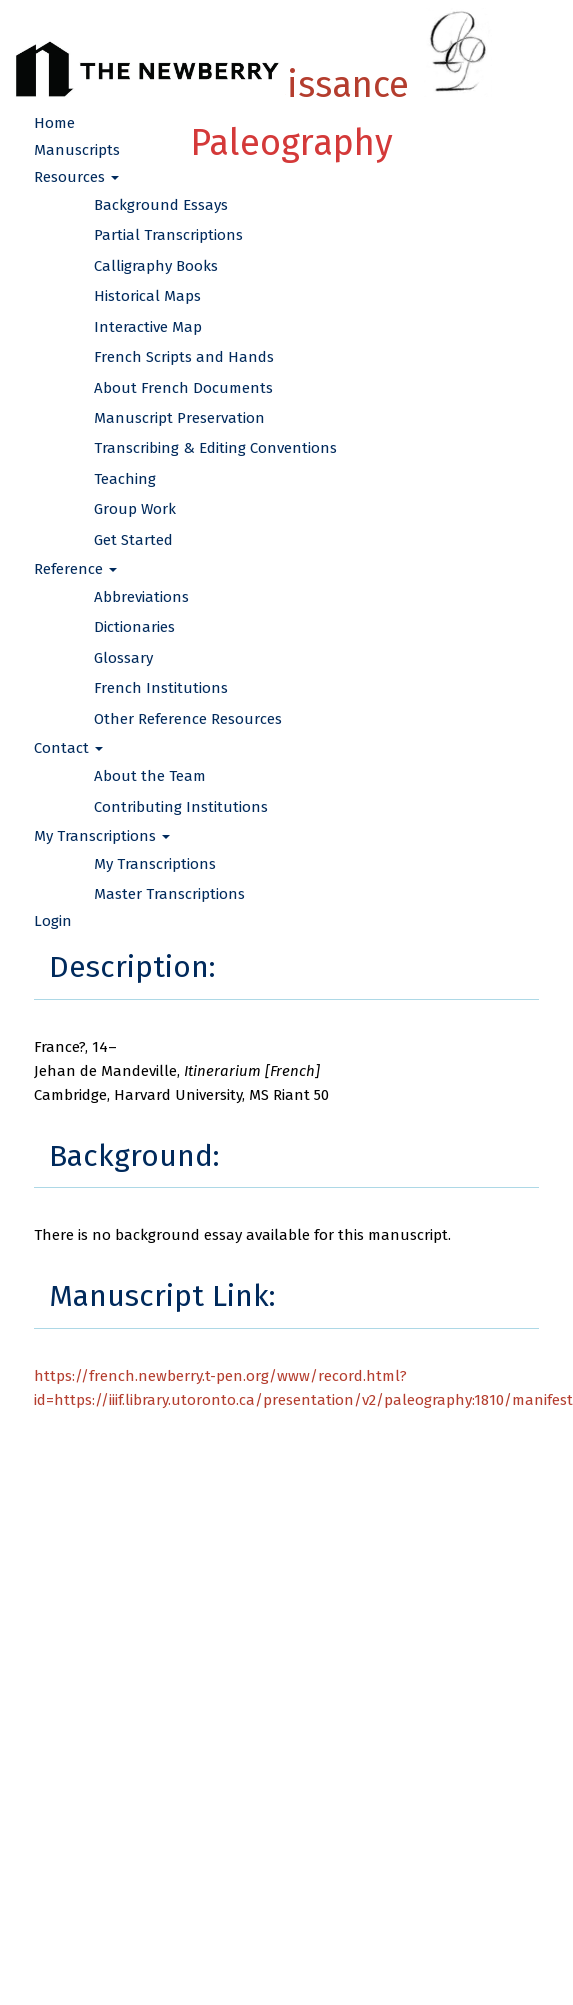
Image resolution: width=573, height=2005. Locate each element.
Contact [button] (68, 748)
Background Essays (161, 205)
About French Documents (183, 388)
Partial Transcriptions (168, 235)
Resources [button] (76, 177)
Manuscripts (77, 150)
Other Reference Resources (188, 719)
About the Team (150, 776)
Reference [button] (75, 569)
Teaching (125, 479)
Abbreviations (141, 597)
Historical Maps (147, 296)
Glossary (123, 658)
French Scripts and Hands (184, 357)
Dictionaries (134, 627)
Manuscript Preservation (179, 418)
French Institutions (161, 688)
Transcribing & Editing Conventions (215, 448)
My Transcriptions (155, 864)
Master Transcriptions (169, 894)
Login (53, 921)
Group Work (135, 509)
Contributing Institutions (181, 807)
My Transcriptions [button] (102, 836)
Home (54, 123)
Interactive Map (148, 327)
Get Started (133, 540)
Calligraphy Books (156, 266)
